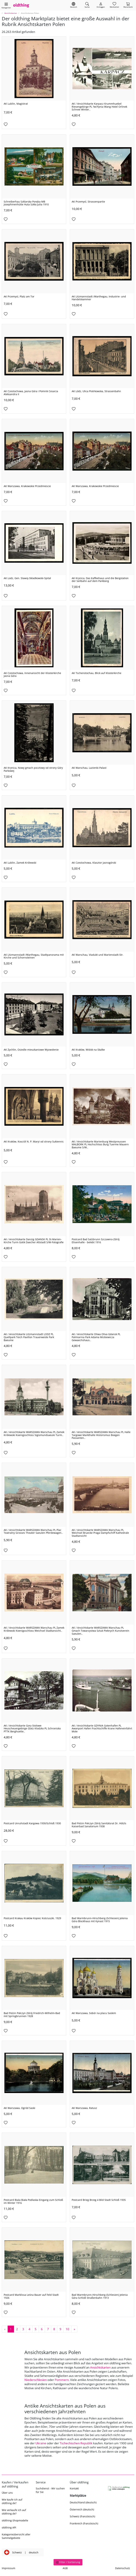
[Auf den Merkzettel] (34, 124)
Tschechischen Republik (76, 2443)
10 (67, 2329)
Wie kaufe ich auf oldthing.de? (12, 2501)
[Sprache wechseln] (73, 5)
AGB (65, 2568)
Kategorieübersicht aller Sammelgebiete (16, 2536)
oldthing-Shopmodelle (15, 2520)
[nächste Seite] (74, 2329)
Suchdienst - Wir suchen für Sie (50, 2490)
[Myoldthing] (101, 5)
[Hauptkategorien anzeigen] (6, 5)
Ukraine (40, 2443)
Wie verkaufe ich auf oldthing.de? (14, 2511)
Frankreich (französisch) (84, 2523)
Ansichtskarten (100, 2367)
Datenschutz (122, 2568)
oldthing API (9, 2527)
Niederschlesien (35, 2380)
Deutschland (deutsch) (83, 2502)
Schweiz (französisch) (82, 2516)
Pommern (62, 2380)
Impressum (8, 2568)
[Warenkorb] (128, 5)
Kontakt (74, 2488)
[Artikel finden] (87, 5)
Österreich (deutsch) (82, 2509)
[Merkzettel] (114, 5)
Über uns (7, 2492)
